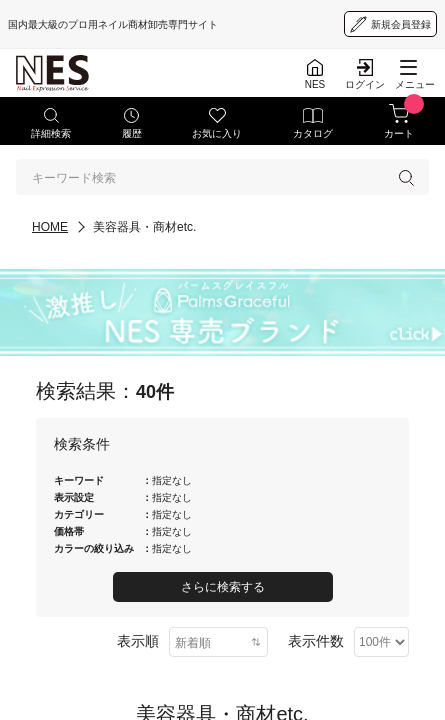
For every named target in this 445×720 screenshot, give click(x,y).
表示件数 (316, 641)
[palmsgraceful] (222, 312)
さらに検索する (223, 587)
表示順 (138, 641)
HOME (50, 227)
